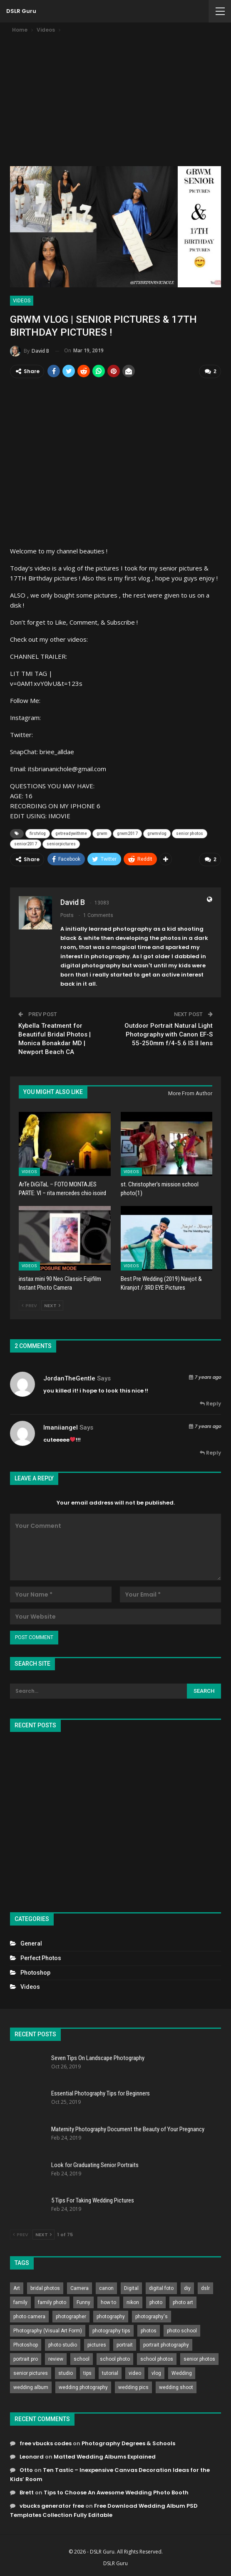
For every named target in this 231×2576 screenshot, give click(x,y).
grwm (102, 833)
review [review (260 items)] (55, 2359)
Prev (29, 1304)
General (31, 1942)
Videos (21, 301)
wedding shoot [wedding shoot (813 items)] (176, 2387)
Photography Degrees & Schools (128, 2442)
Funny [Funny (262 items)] (83, 2302)
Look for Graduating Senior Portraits (95, 2164)
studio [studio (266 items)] (65, 2373)
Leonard (32, 2456)
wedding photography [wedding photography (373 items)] (83, 2387)
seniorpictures (61, 843)
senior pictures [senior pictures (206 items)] (30, 2373)
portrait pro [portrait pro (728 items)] (25, 2359)
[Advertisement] (115, 97)
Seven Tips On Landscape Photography (97, 2057)
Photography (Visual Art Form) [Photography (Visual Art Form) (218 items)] (47, 2330)
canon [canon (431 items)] (106, 2288)
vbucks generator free (52, 2505)
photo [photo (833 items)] (155, 2302)
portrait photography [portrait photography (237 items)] (166, 2344)
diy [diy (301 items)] (187, 2288)
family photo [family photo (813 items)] (52, 2302)
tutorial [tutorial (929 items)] (110, 2373)
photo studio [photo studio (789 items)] (62, 2344)
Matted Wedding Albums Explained (105, 2456)
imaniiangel (60, 1427)
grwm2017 (127, 833)
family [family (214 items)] (20, 2302)
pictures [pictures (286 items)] (96, 2344)
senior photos (189, 833)
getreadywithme (71, 833)
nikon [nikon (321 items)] (133, 2302)
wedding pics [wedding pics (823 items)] (133, 2387)
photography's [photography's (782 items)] (151, 2316)
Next (52, 1304)
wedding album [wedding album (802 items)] (30, 2387)
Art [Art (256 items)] (16, 2288)
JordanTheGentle (69, 1378)
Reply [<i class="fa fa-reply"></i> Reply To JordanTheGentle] (210, 1402)
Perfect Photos (40, 1957)
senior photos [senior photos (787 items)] (199, 2359)
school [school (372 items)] (81, 2359)
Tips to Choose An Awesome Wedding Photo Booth (116, 2492)
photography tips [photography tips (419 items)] (111, 2330)
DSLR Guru (21, 11)
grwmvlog (156, 833)
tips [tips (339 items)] (87, 2373)
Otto (26, 2469)
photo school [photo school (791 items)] (182, 2330)
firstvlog (38, 833)
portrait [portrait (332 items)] (125, 2344)
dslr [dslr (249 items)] (205, 2288)
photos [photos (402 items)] (148, 2330)
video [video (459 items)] (135, 2373)
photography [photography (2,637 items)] (111, 2316)
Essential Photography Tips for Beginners (100, 2093)
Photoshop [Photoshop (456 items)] (25, 2344)
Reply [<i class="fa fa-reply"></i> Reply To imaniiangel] (210, 1451)
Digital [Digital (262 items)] (131, 2288)
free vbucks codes (46, 2442)
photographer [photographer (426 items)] (71, 2316)
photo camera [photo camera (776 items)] (29, 2316)
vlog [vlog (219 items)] (156, 2373)
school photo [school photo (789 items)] (115, 2359)
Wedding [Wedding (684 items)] (181, 2373)
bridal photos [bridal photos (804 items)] (45, 2288)
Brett (27, 2492)
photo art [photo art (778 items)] (183, 2302)
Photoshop (35, 1971)
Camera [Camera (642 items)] (79, 2288)
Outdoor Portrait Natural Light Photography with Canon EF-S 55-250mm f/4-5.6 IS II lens (168, 1033)
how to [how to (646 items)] (108, 2302)
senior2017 (25, 843)
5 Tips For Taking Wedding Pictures (92, 2199)
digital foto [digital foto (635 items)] (161, 2288)
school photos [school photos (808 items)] (156, 2359)
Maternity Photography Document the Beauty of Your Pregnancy (127, 2128)
